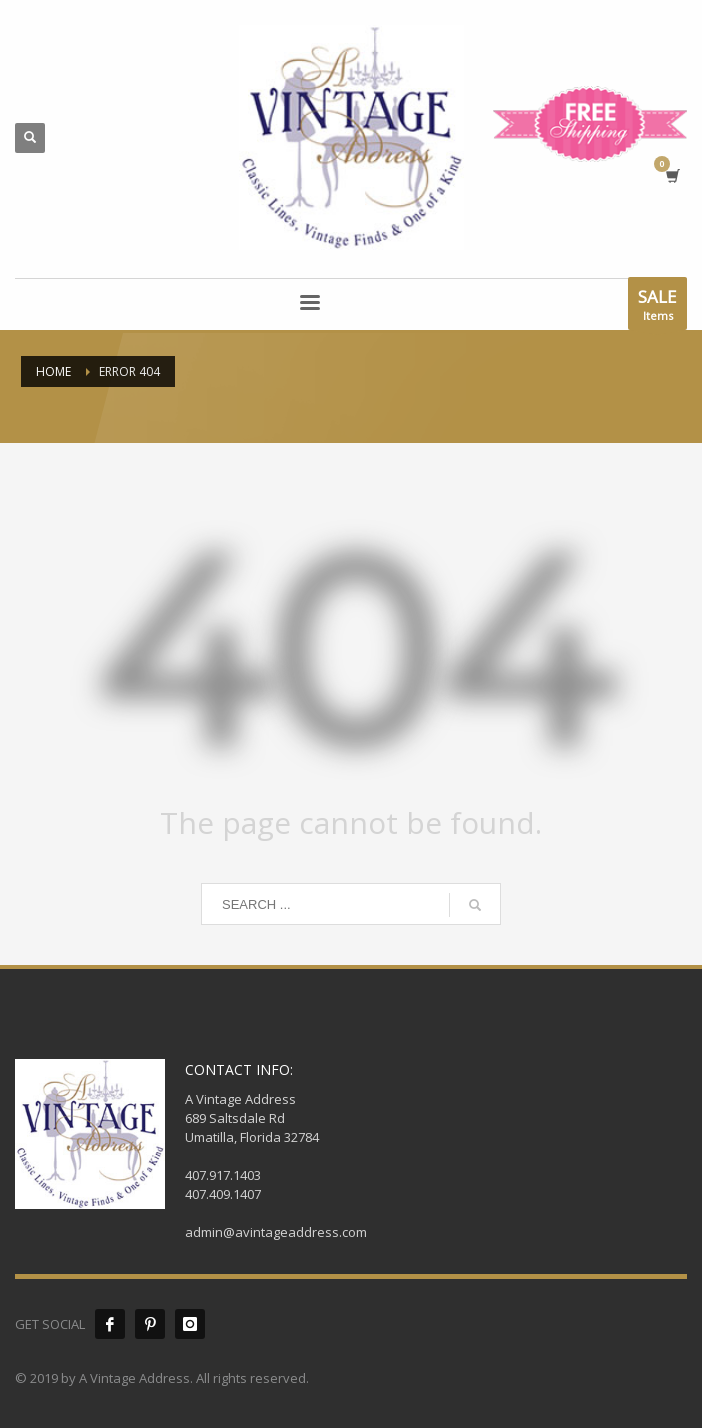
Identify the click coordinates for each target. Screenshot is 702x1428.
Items (657, 307)
